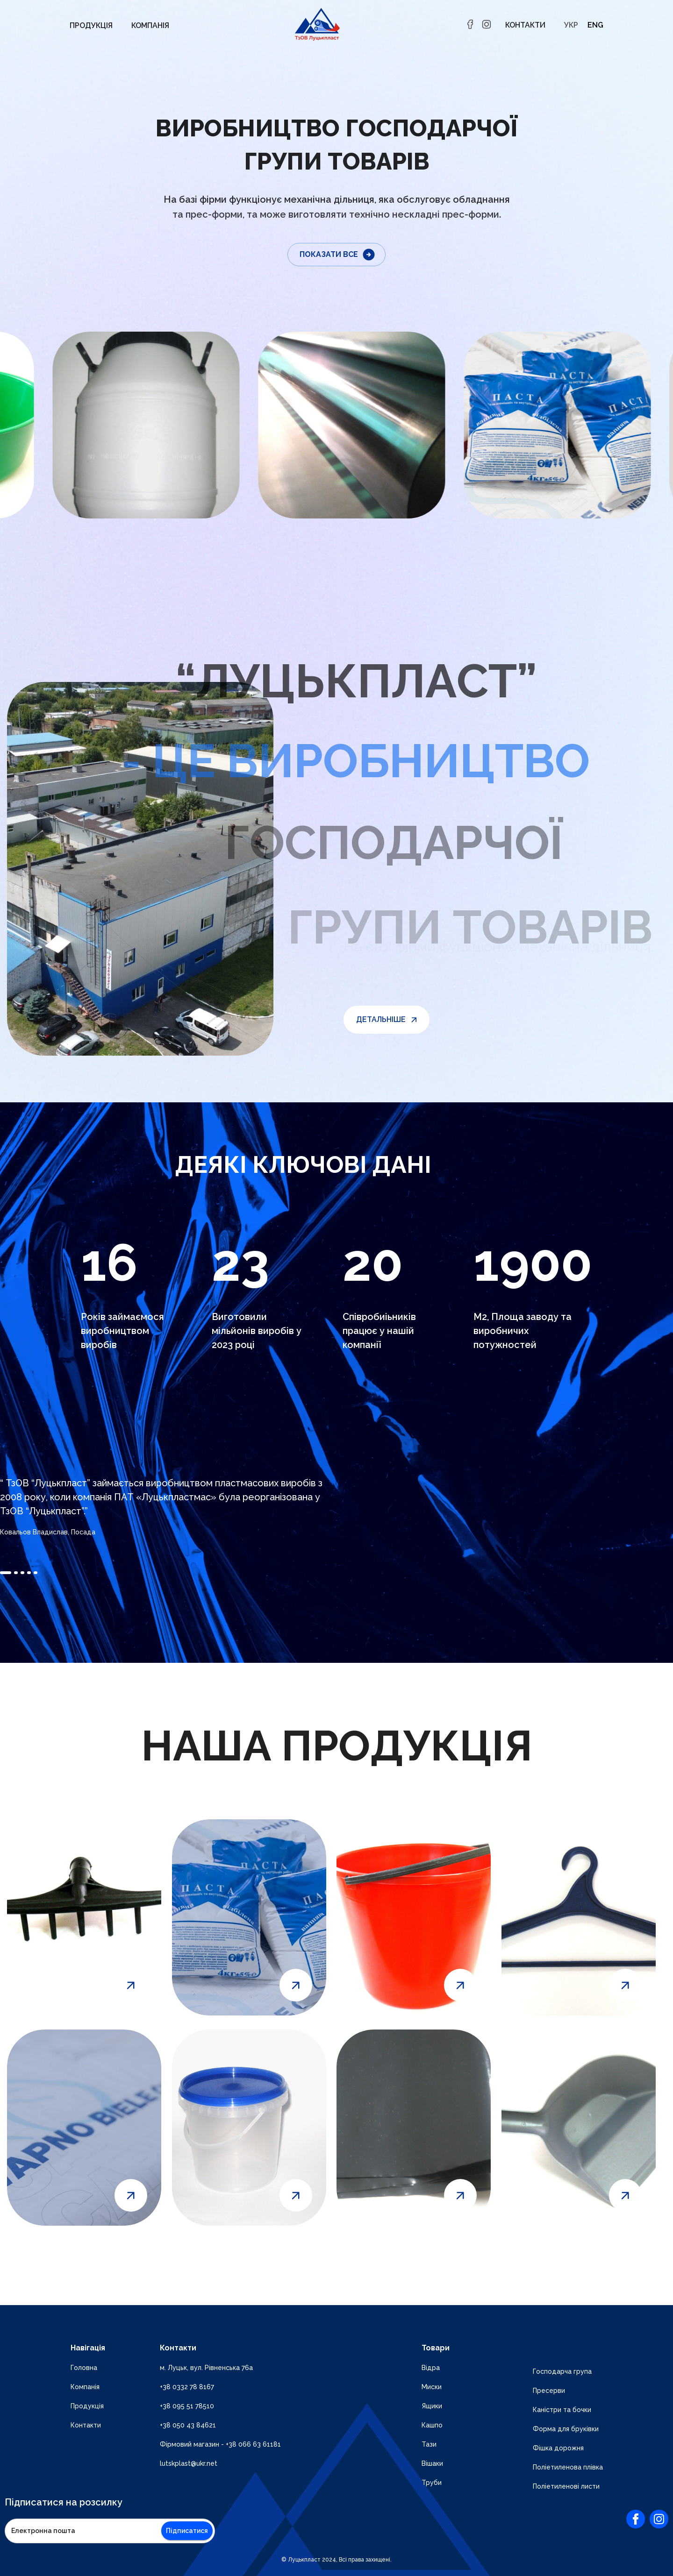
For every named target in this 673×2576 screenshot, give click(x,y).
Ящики (432, 2406)
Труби (432, 2482)
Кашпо (432, 2425)
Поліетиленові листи (566, 2486)
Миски (432, 2387)
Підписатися (187, 2530)
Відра (431, 2367)
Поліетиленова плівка (568, 2467)
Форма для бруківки (566, 2429)
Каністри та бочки (562, 2409)
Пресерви (549, 2390)
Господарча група (562, 2371)
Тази (429, 2444)
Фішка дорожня (558, 2448)
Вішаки (432, 2463)
